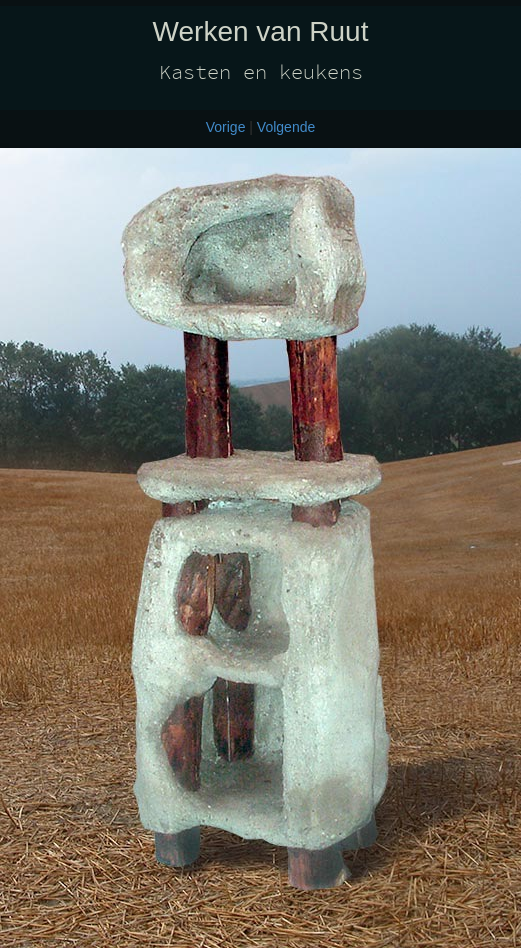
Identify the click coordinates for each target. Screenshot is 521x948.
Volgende (286, 127)
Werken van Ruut (261, 31)
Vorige (226, 127)
